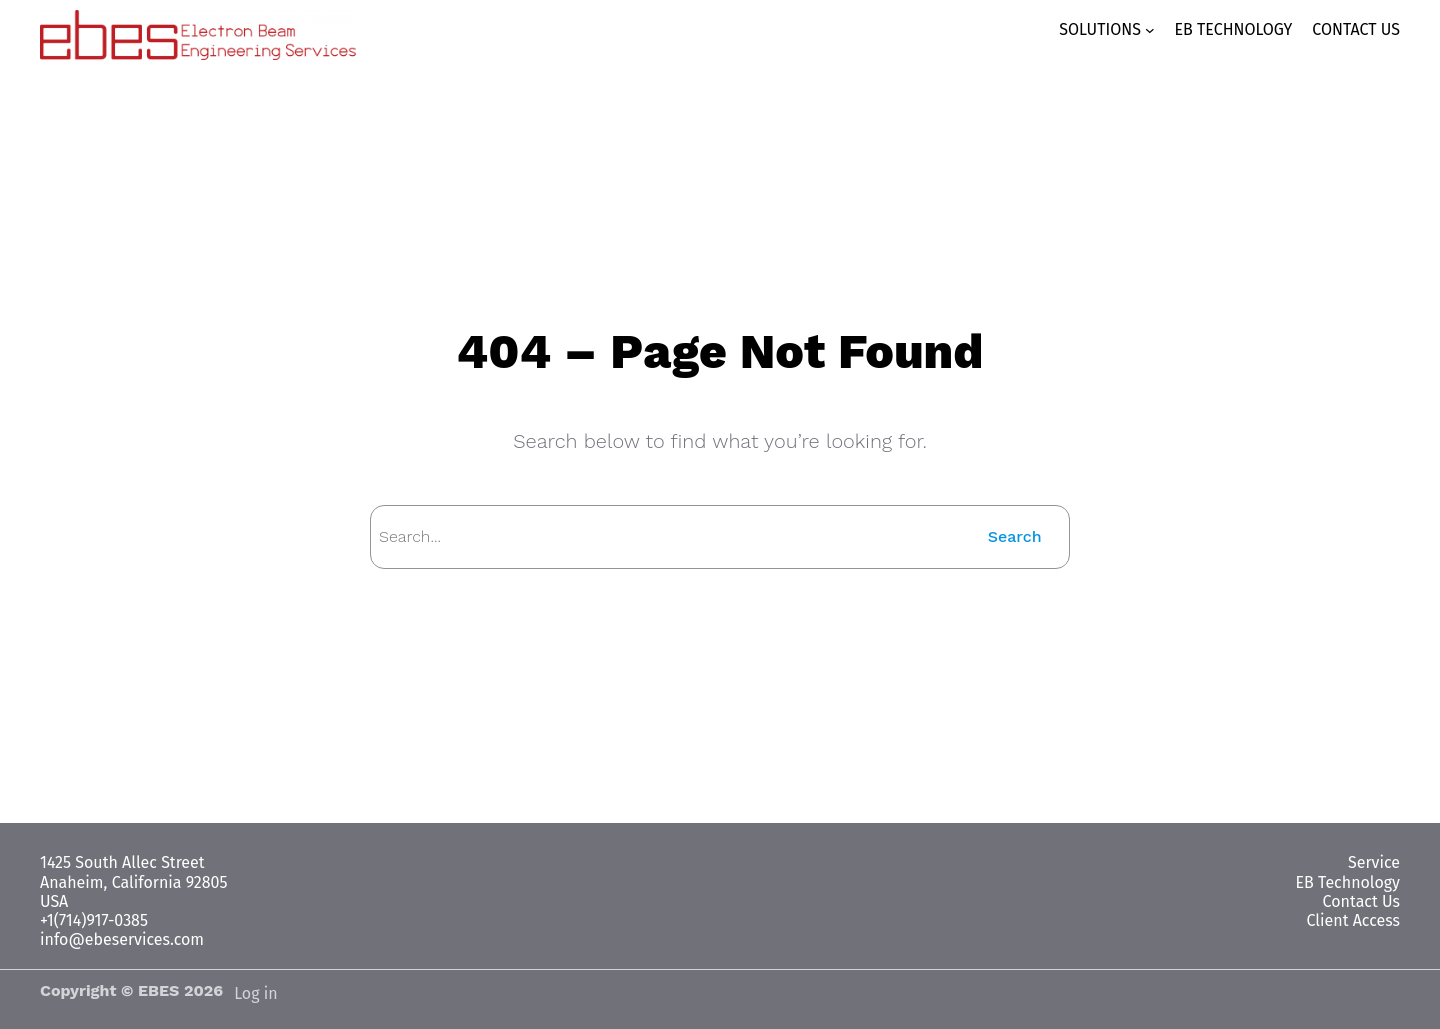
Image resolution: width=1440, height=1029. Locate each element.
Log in (256, 993)
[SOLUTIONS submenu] (1115, 30)
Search (1016, 536)
